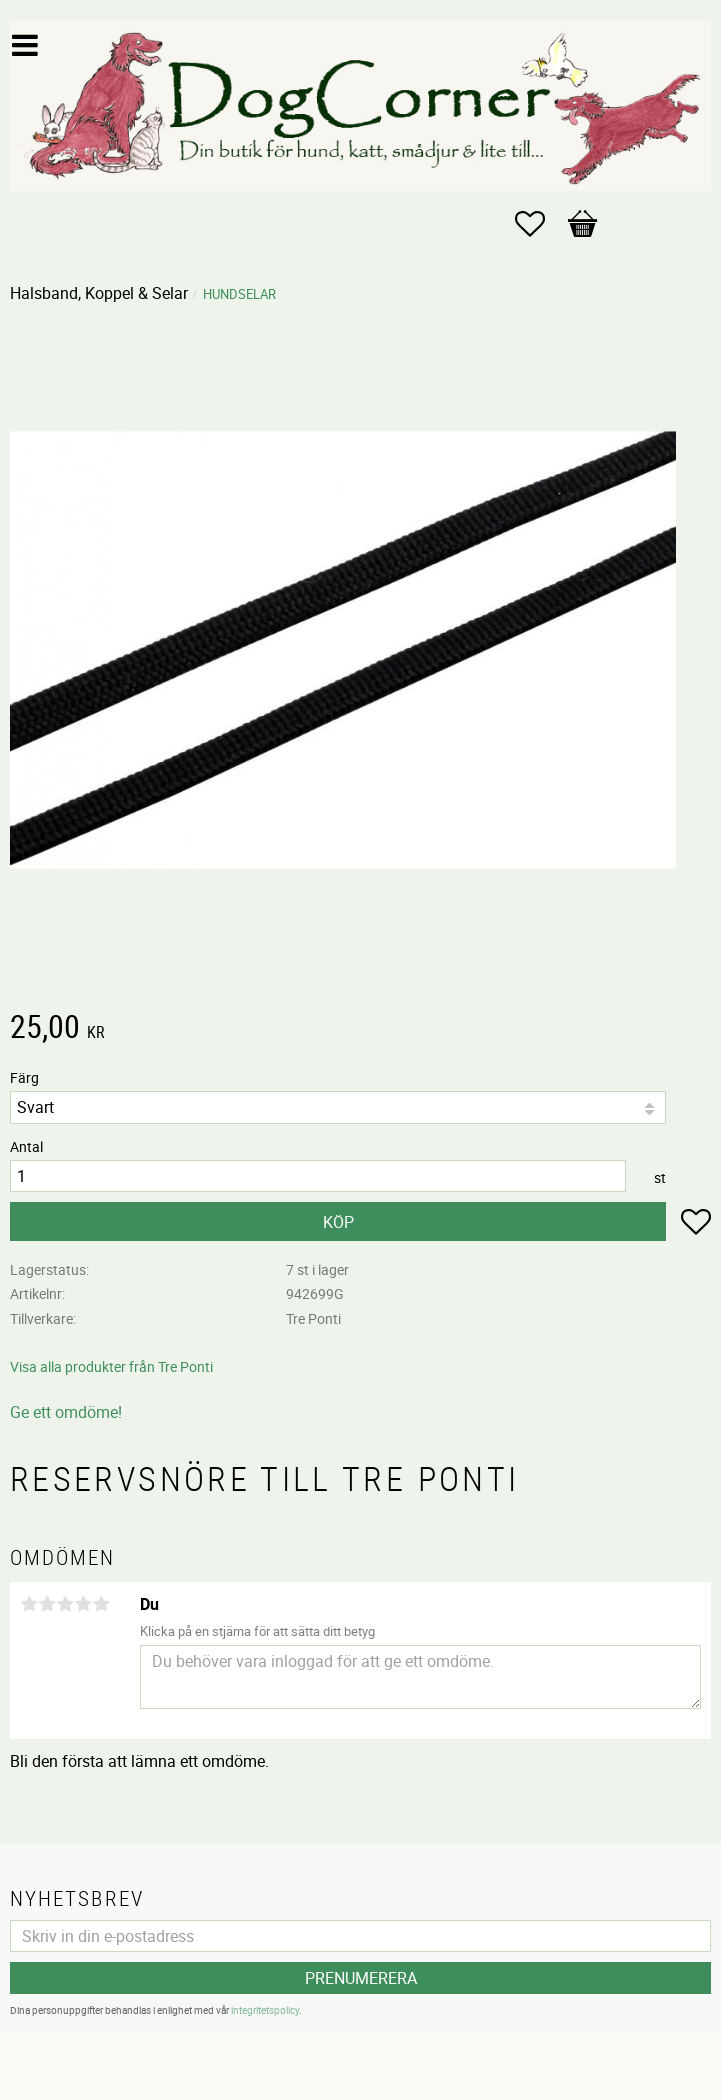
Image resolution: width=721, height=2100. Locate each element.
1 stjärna (29, 1604)
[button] (540, 224)
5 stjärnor (101, 1604)
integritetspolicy (265, 2010)
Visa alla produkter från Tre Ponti (111, 1366)
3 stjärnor (65, 1604)
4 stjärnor (83, 1604)
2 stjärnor (47, 1604)
